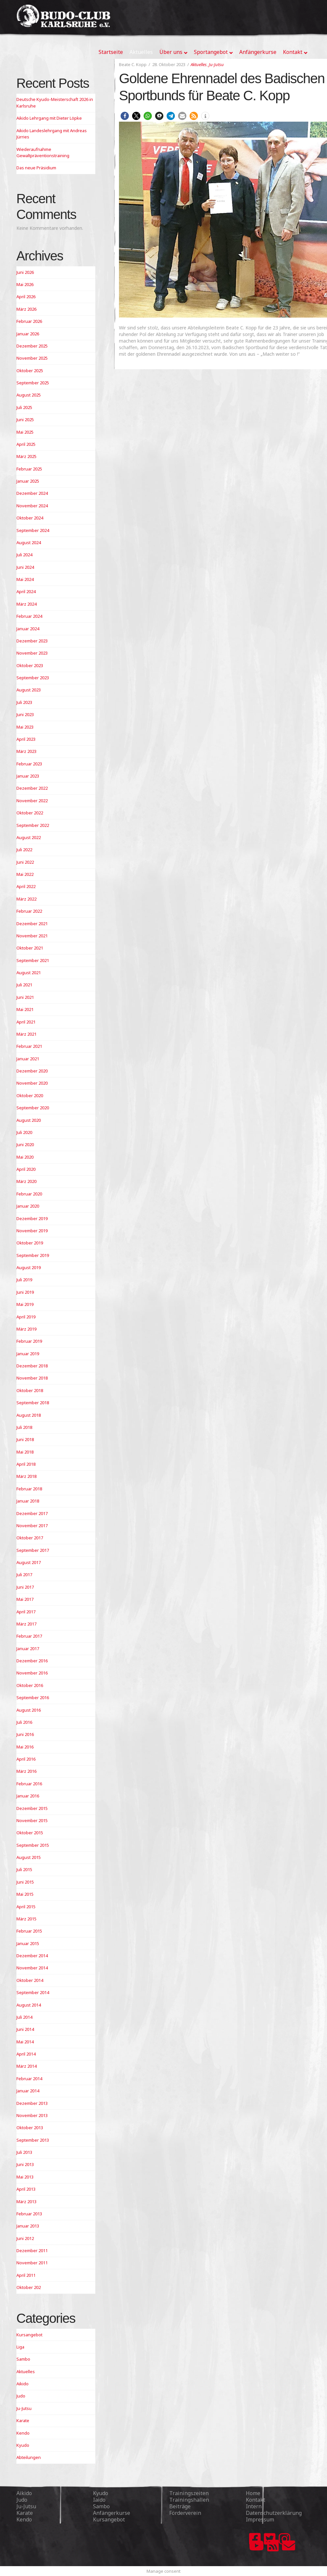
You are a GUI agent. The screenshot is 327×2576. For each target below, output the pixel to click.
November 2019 (32, 1231)
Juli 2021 (24, 985)
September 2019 (32, 1255)
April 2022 (25, 886)
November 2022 (32, 801)
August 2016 (28, 1710)
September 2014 (32, 1992)
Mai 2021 (25, 1009)
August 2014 (28, 2005)
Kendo (23, 2433)
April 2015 (25, 1907)
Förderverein (185, 2512)
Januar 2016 (27, 1796)
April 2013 (25, 2189)
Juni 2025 (25, 419)
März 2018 (26, 1476)
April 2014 (25, 2054)
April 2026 (25, 297)
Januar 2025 (27, 481)
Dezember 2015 (32, 1808)
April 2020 (25, 1169)
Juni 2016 (25, 1734)
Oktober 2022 (29, 813)
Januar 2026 (27, 334)
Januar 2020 (27, 1206)
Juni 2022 (25, 862)
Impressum (260, 2519)
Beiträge (180, 2506)
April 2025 (25, 444)
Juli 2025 (24, 407)
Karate (22, 2420)
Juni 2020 (25, 1144)
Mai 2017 (25, 1599)
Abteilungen (28, 2457)
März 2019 (26, 1329)
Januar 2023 (27, 776)
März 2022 (26, 899)
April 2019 (25, 1317)
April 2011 (25, 2275)
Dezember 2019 (32, 1218)
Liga (20, 2347)
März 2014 (26, 2066)
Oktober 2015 (29, 1833)
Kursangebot (29, 2335)
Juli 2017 (24, 1574)
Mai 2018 (25, 1452)
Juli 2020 (24, 1132)
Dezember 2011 (32, 2250)
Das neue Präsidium (36, 168)
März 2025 (26, 456)
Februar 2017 (29, 1636)
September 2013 (32, 2140)
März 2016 (26, 1771)
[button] (125, 116)
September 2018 (32, 1403)
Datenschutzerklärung (274, 2512)
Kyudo (22, 2445)
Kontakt (255, 2499)
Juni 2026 (25, 272)
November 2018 (32, 1378)
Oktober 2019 (29, 1243)
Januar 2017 (27, 1648)
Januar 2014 (27, 2091)
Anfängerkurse (111, 2512)
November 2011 (32, 2263)
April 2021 (25, 1022)
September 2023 (32, 678)
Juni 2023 (25, 714)
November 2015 (32, 1820)
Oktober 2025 (29, 370)
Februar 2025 (29, 469)
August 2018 (28, 1415)
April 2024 (25, 591)
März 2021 (26, 1034)
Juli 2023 (24, 702)
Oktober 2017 (29, 1538)
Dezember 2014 (32, 1956)
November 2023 (32, 653)
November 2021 (32, 936)
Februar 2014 (29, 2079)
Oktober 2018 (29, 1390)
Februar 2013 (29, 2214)
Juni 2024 (25, 567)
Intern (254, 2506)
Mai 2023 (25, 727)
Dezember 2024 (32, 493)
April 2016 (25, 1759)
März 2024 (26, 604)
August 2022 (28, 837)
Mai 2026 (25, 284)
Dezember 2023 (32, 641)
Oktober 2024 (29, 518)
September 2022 (32, 825)
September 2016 (32, 1697)
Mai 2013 (25, 2177)
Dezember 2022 (32, 788)
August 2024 (28, 542)
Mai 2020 (25, 1157)
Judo (20, 2396)
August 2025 (28, 395)
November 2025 (32, 358)
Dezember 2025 (32, 346)
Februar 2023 (29, 764)
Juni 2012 (25, 2238)
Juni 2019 (25, 1292)
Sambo (23, 2359)
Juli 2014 (24, 2017)
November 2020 (32, 1083)
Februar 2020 (29, 1194)
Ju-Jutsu (216, 64)
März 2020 (26, 1181)
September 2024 (32, 530)
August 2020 (28, 1120)
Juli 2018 (24, 1427)
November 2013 (32, 2115)
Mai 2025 (25, 432)
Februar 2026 (29, 321)
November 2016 (32, 1673)
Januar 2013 (27, 2226)
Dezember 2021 (32, 924)
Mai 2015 (25, 1894)
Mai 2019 (25, 1304)
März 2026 (26, 309)
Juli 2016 (24, 1722)
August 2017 (28, 1562)
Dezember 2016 (32, 1661)
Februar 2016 (29, 1784)
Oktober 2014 (29, 1980)
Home (253, 2493)
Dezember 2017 (32, 1513)
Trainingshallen (189, 2499)
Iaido (99, 2499)
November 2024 (32, 506)
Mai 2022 (25, 874)
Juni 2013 (25, 2164)
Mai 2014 (25, 2042)
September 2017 (32, 1550)
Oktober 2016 (29, 1685)
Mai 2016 (25, 1747)
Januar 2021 (27, 1059)
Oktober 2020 (29, 1095)
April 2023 (25, 739)
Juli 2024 (24, 555)
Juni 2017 (25, 1587)
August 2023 (28, 690)
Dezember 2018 (32, 1366)
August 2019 (28, 1267)
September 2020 (32, 1108)
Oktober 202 (28, 2287)
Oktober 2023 (29, 665)
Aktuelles (199, 64)
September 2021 (32, 960)
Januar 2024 (27, 629)
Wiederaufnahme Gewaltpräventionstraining (42, 152)
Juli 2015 (24, 1869)
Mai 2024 (25, 579)
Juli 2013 (24, 2152)
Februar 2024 (29, 616)
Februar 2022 (29, 911)
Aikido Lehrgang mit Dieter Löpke (49, 118)
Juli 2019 (24, 1280)
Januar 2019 (27, 1354)
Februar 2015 (29, 1931)
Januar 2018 (27, 1501)
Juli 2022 (24, 850)
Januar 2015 (27, 1943)
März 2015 (26, 1919)
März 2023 (26, 751)
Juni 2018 (25, 1439)
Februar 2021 (29, 1046)
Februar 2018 (29, 1489)
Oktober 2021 (29, 948)
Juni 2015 (25, 1882)
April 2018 (25, 1464)
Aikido (22, 2384)
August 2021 (28, 972)
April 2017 (25, 1612)
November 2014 (32, 1968)
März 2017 (26, 1624)
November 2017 (32, 1526)
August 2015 (28, 1857)
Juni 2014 (25, 2029)
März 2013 (26, 2201)
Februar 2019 (29, 1341)
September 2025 (32, 383)
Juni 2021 (25, 997)
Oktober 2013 (29, 2128)
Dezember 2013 (32, 2103)
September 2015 (32, 1845)
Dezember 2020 (32, 1071)
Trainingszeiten (189, 2493)
